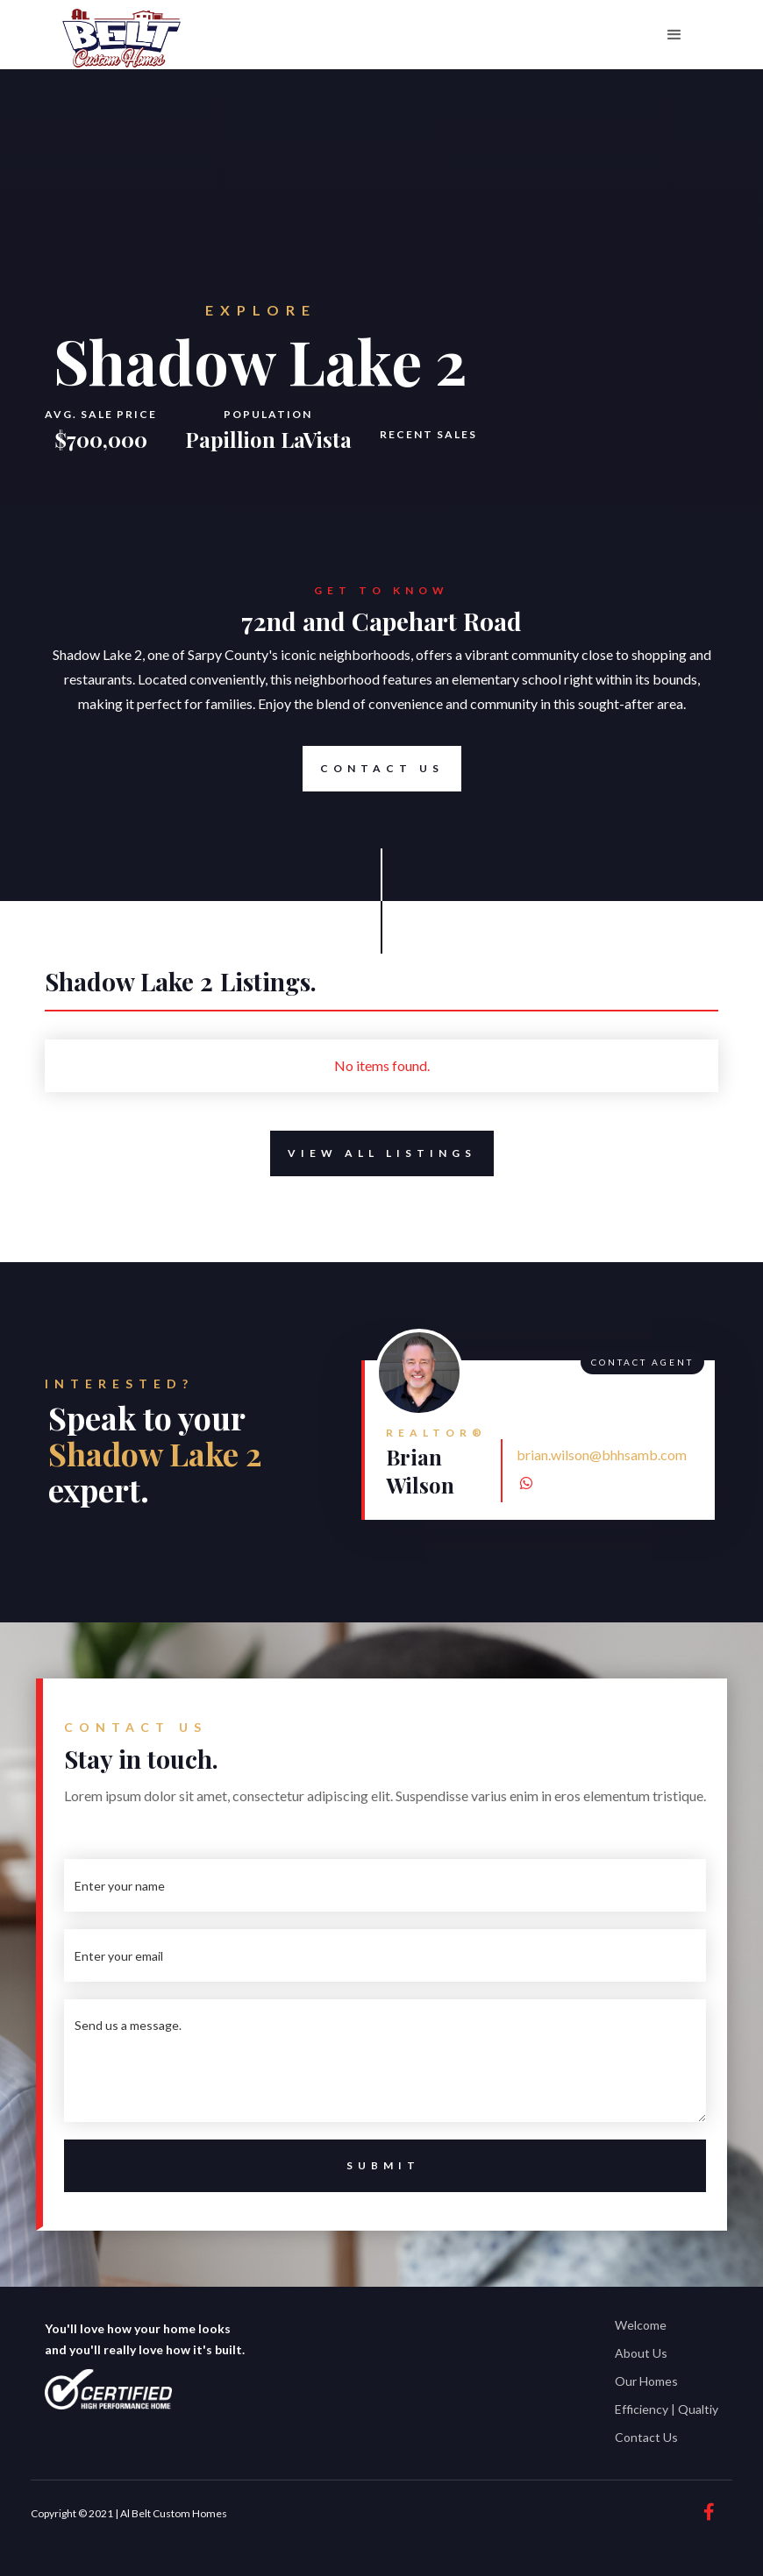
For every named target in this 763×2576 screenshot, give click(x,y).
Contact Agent (642, 1362)
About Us (641, 2352)
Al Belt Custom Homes (173, 2513)
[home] (121, 39)
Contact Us (373, 768)
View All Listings (373, 1153)
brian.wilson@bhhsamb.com (602, 1454)
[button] (674, 35)
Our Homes (646, 2381)
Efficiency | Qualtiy (666, 2409)
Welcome (641, 2324)
